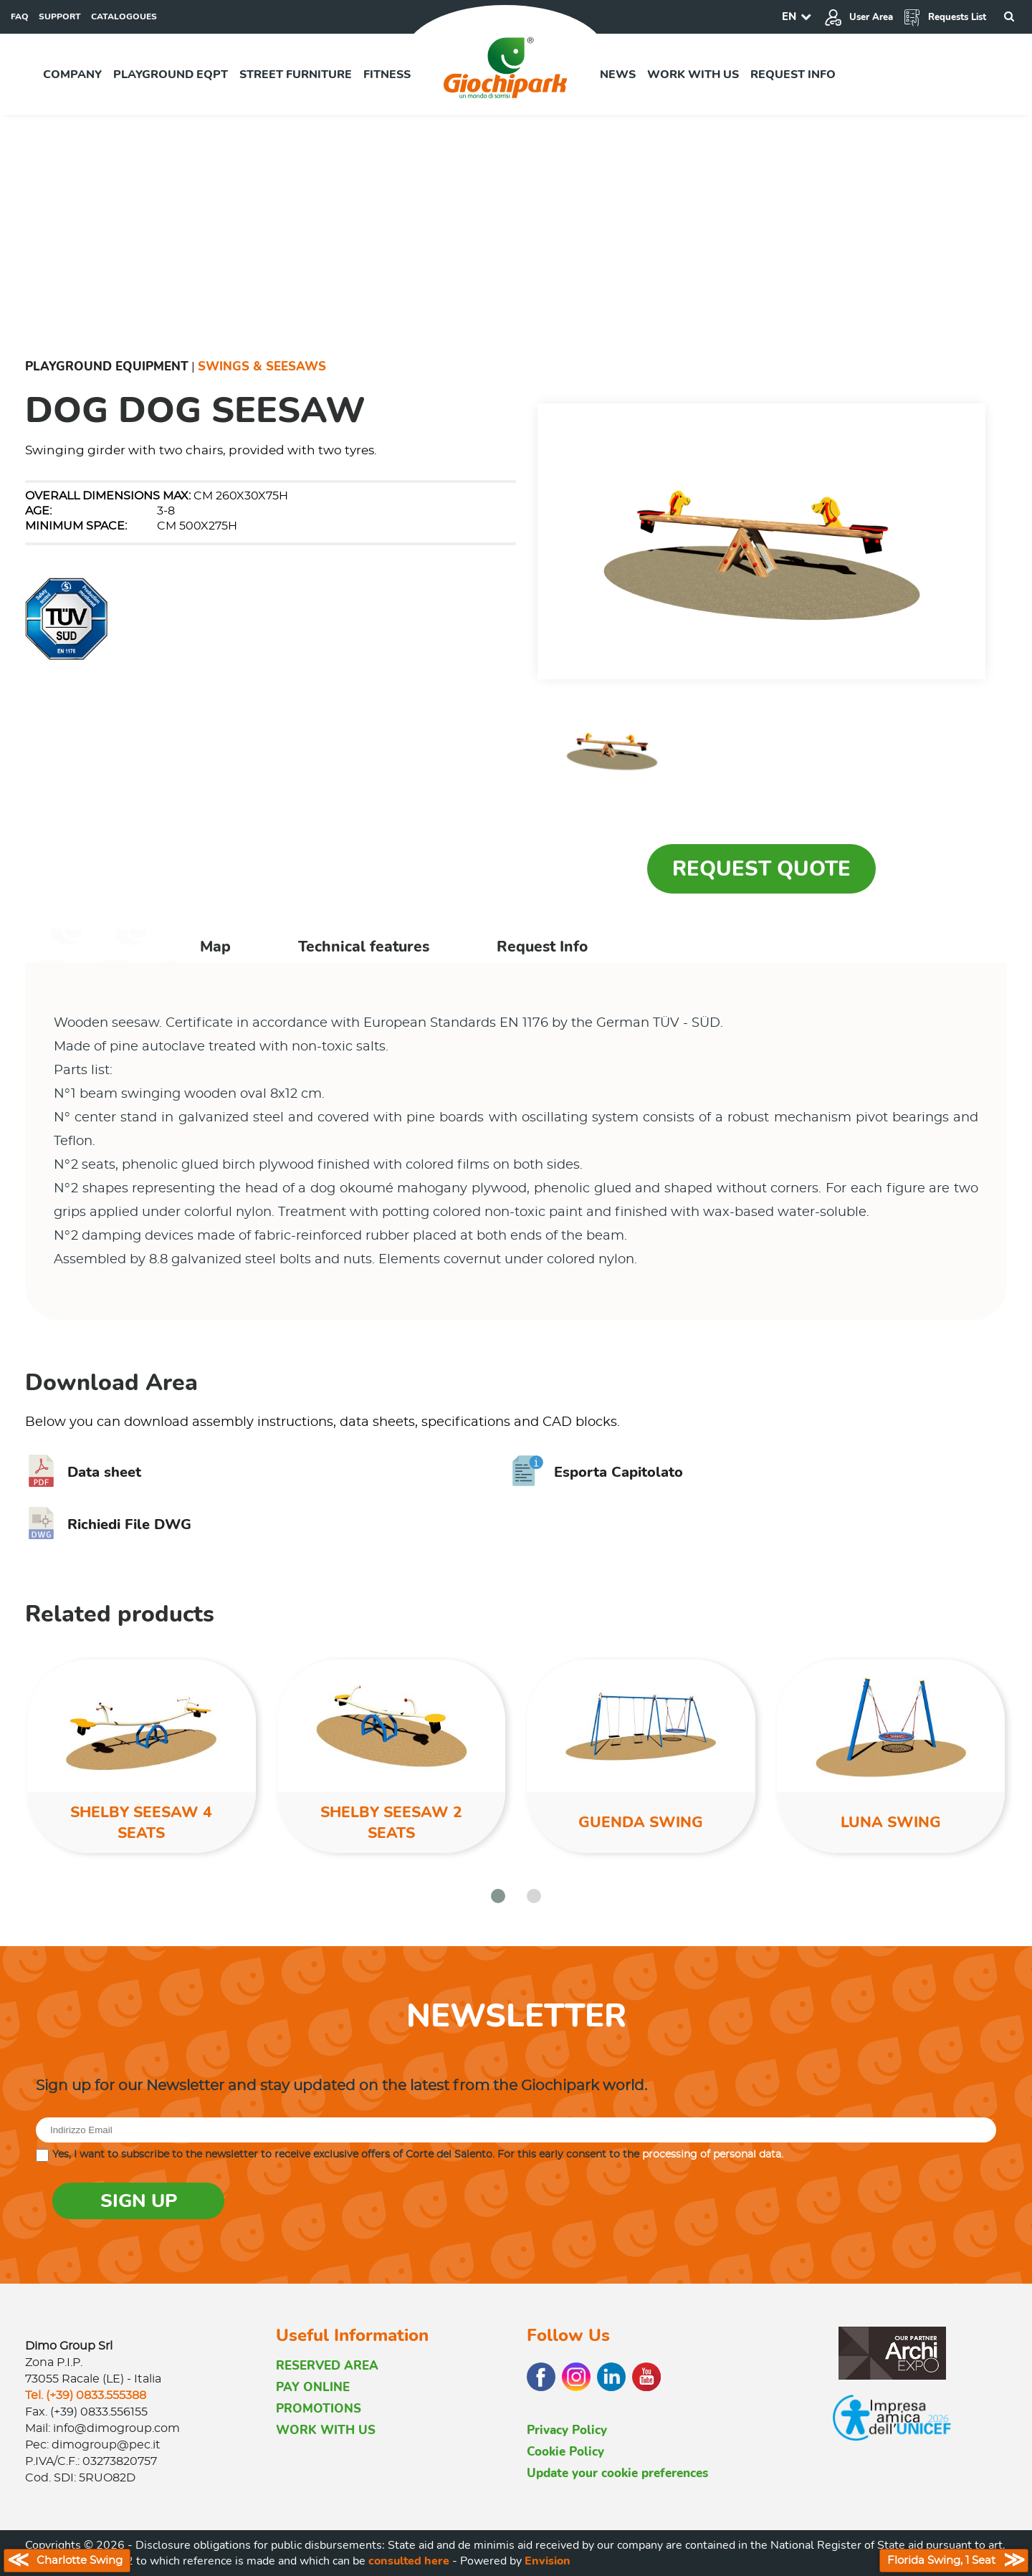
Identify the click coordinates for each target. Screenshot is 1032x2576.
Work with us (693, 74)
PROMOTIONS (318, 2408)
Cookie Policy (565, 2451)
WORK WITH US (326, 2430)
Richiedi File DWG (108, 1524)
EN (789, 16)
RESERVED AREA (327, 2365)
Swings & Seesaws (262, 366)
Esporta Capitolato (597, 1472)
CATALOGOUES (124, 16)
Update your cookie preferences (617, 2473)
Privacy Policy (567, 2430)
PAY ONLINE (313, 2387)
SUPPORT (60, 16)
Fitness (387, 74)
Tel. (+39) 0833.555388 (85, 2395)
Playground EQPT (170, 74)
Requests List (944, 17)
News (618, 74)
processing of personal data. (712, 2155)
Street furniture (295, 74)
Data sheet (83, 1472)
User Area (858, 17)
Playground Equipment (106, 366)
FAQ (20, 16)
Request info (793, 74)
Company (72, 74)
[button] (498, 1896)
